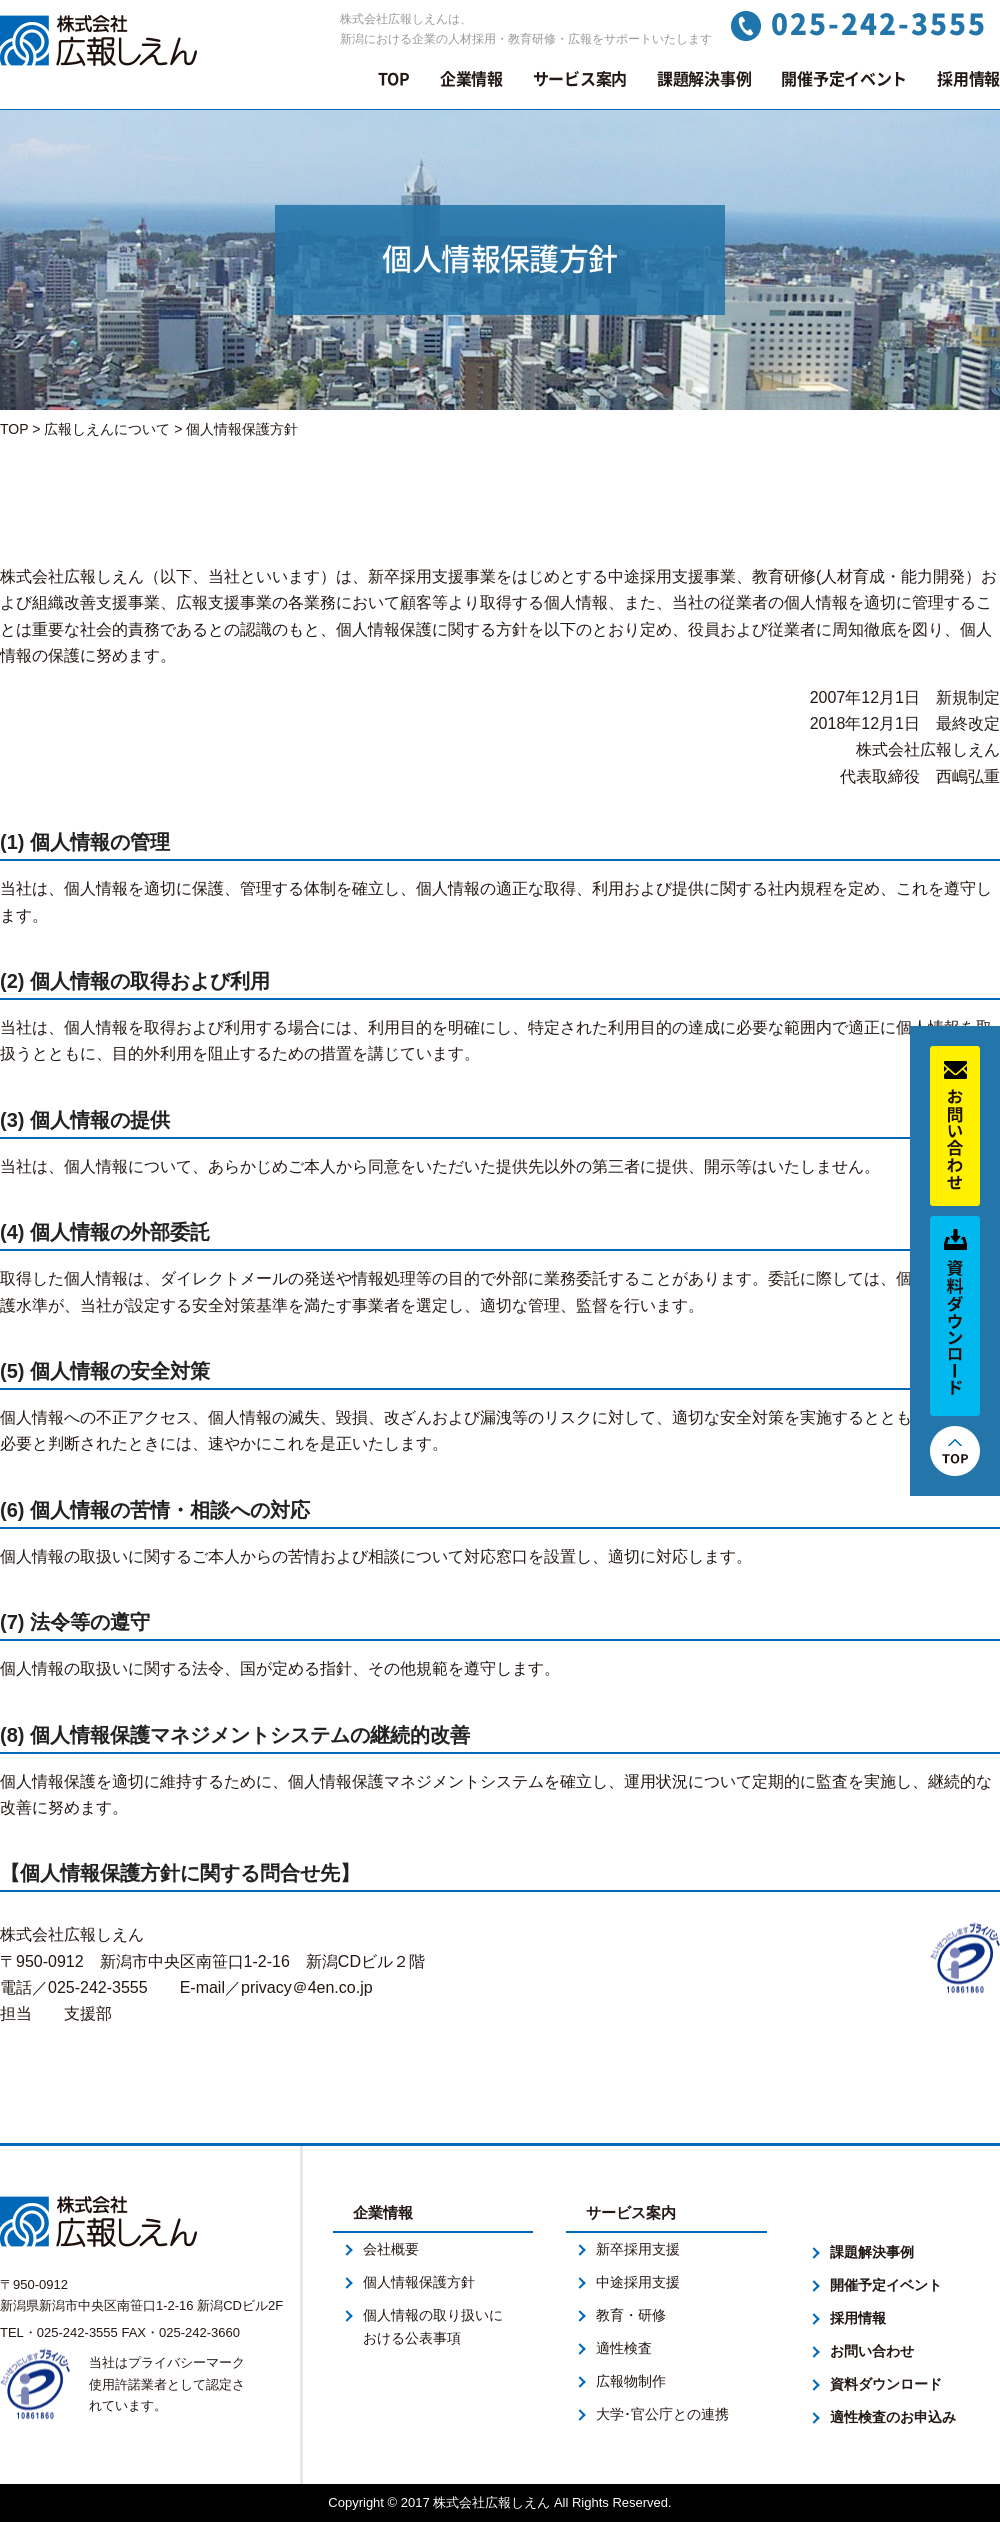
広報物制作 (631, 2381)
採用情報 (968, 79)
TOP (394, 79)
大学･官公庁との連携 (662, 2414)
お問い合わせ (872, 2351)
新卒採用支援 (638, 2249)
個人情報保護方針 (419, 2282)
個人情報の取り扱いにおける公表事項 (433, 2326)
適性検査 (624, 2348)
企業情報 (471, 79)
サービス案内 (580, 79)
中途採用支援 (638, 2282)
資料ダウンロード (886, 2384)
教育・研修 (631, 2315)
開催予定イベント (844, 79)
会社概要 (391, 2249)
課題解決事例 (704, 79)
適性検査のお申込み (893, 2417)
